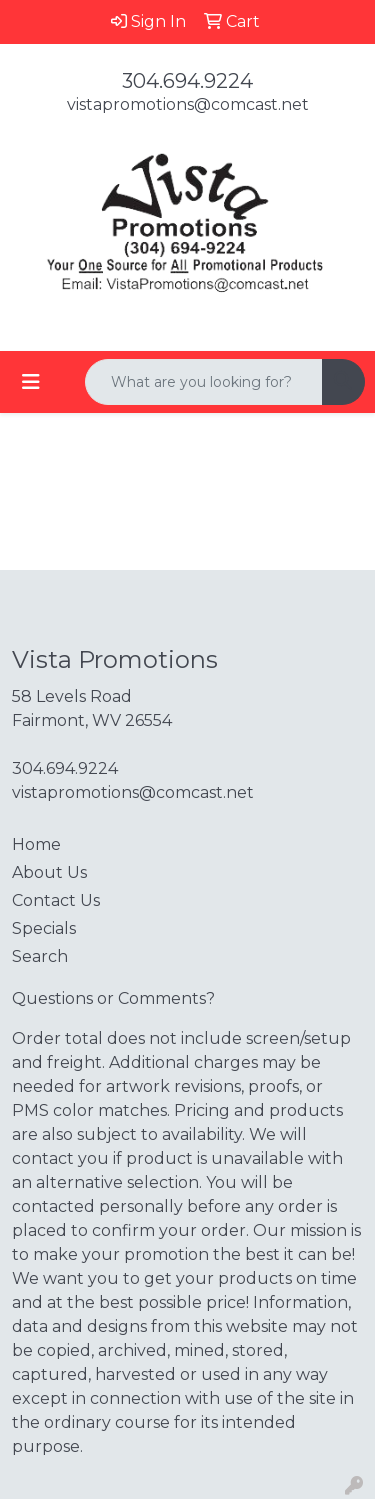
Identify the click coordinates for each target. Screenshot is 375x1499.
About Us (49, 872)
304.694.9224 (187, 81)
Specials (44, 928)
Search (40, 956)
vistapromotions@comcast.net (188, 104)
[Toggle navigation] (31, 382)
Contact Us (56, 900)
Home (36, 844)
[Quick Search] (204, 382)
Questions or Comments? (113, 998)
